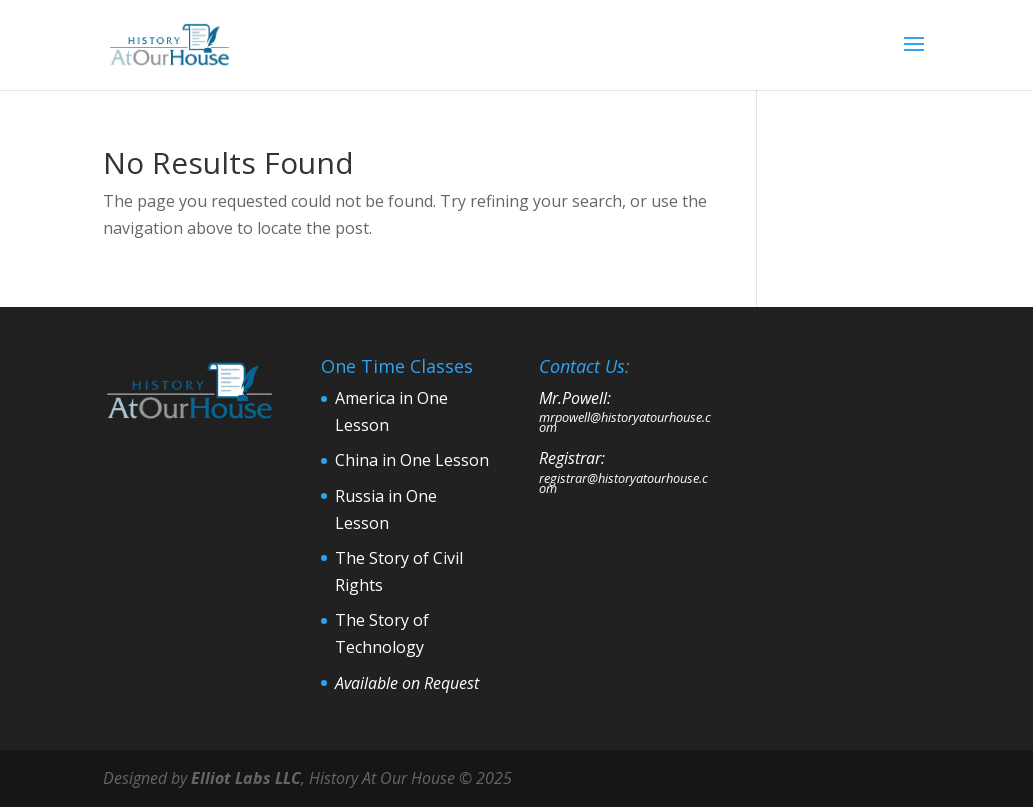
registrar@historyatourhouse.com (623, 483)
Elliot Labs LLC (246, 778)
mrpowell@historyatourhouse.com (625, 422)
